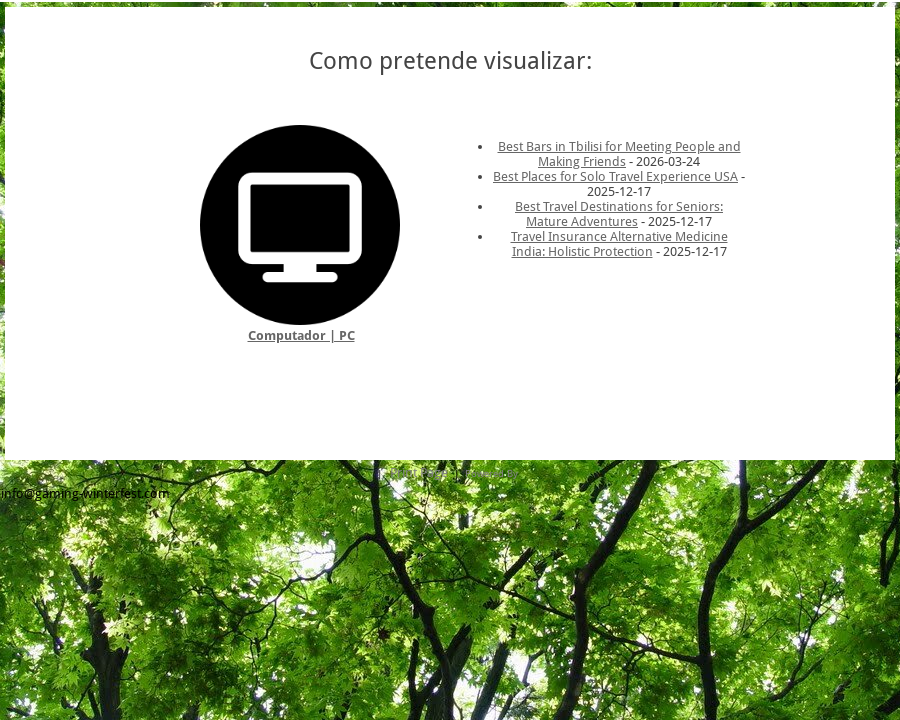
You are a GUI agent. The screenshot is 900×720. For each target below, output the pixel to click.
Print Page (419, 472)
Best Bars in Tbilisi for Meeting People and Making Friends (619, 154)
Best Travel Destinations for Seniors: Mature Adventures (619, 214)
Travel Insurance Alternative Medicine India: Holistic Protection (619, 244)
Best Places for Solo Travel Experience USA (615, 176)
